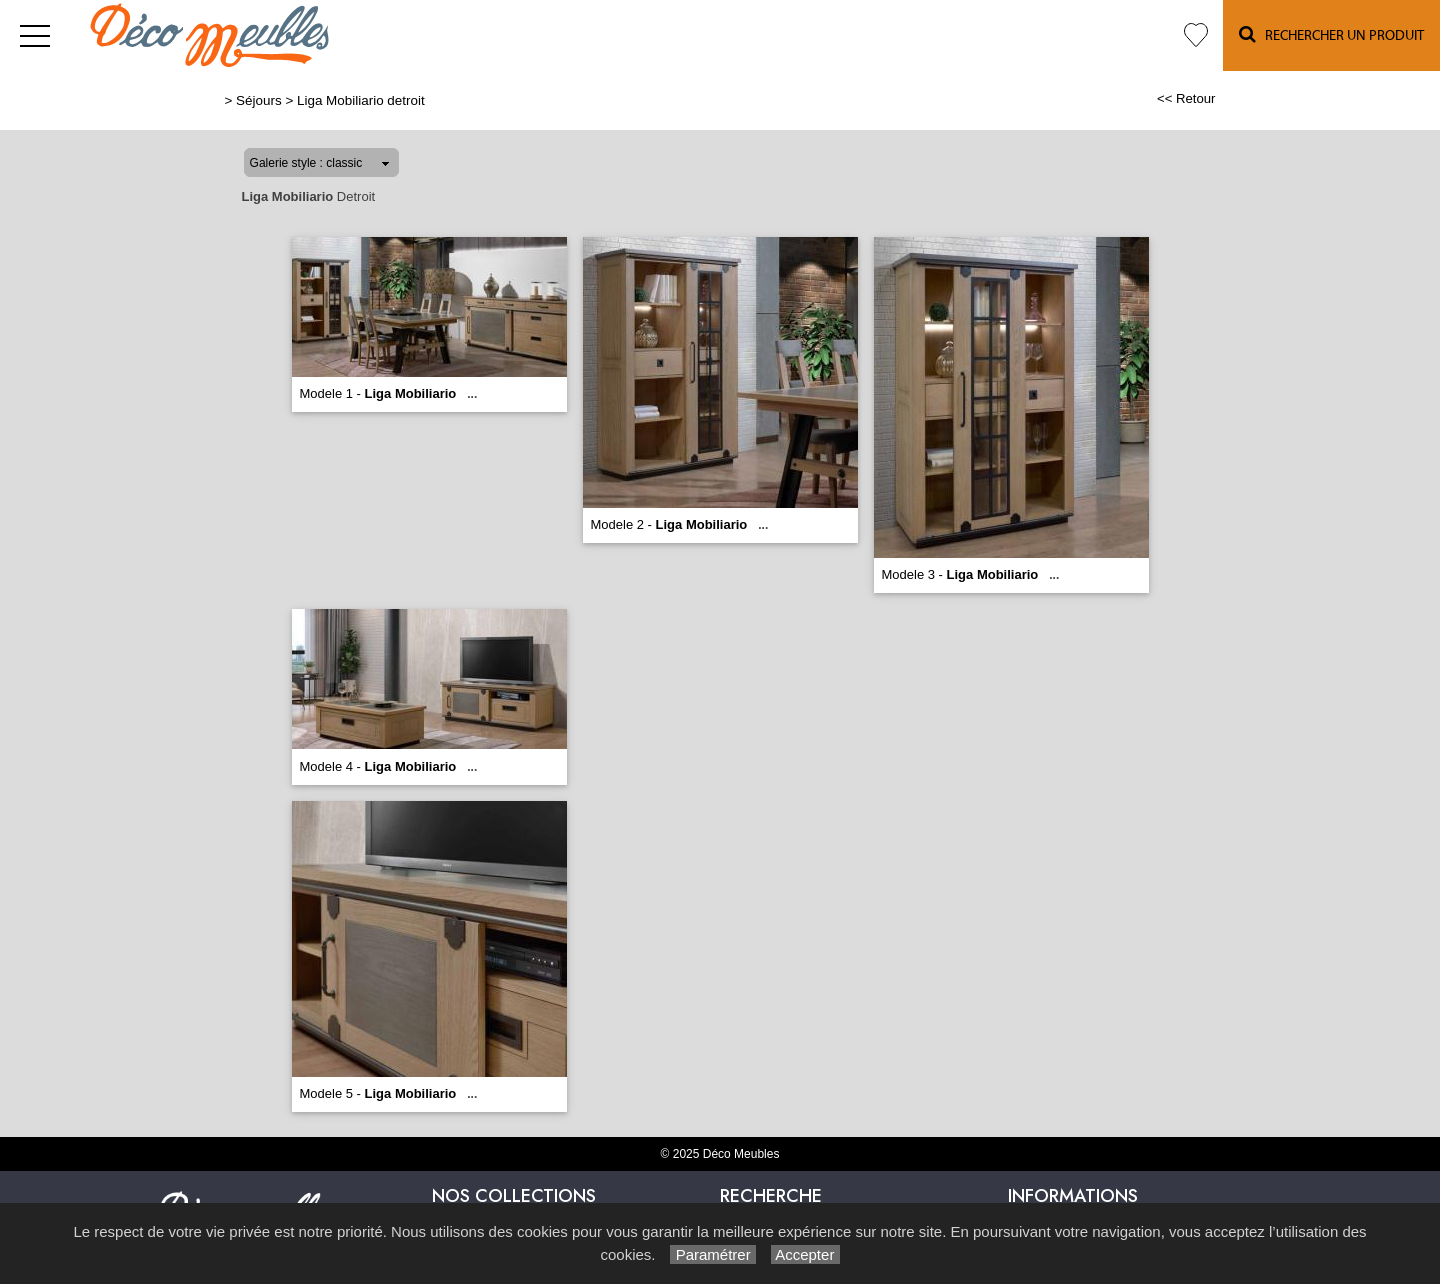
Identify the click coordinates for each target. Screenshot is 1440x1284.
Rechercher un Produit (1331, 34)
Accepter (805, 1254)
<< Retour (1186, 98)
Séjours (259, 100)
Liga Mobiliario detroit (361, 100)
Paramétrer (712, 1254)
